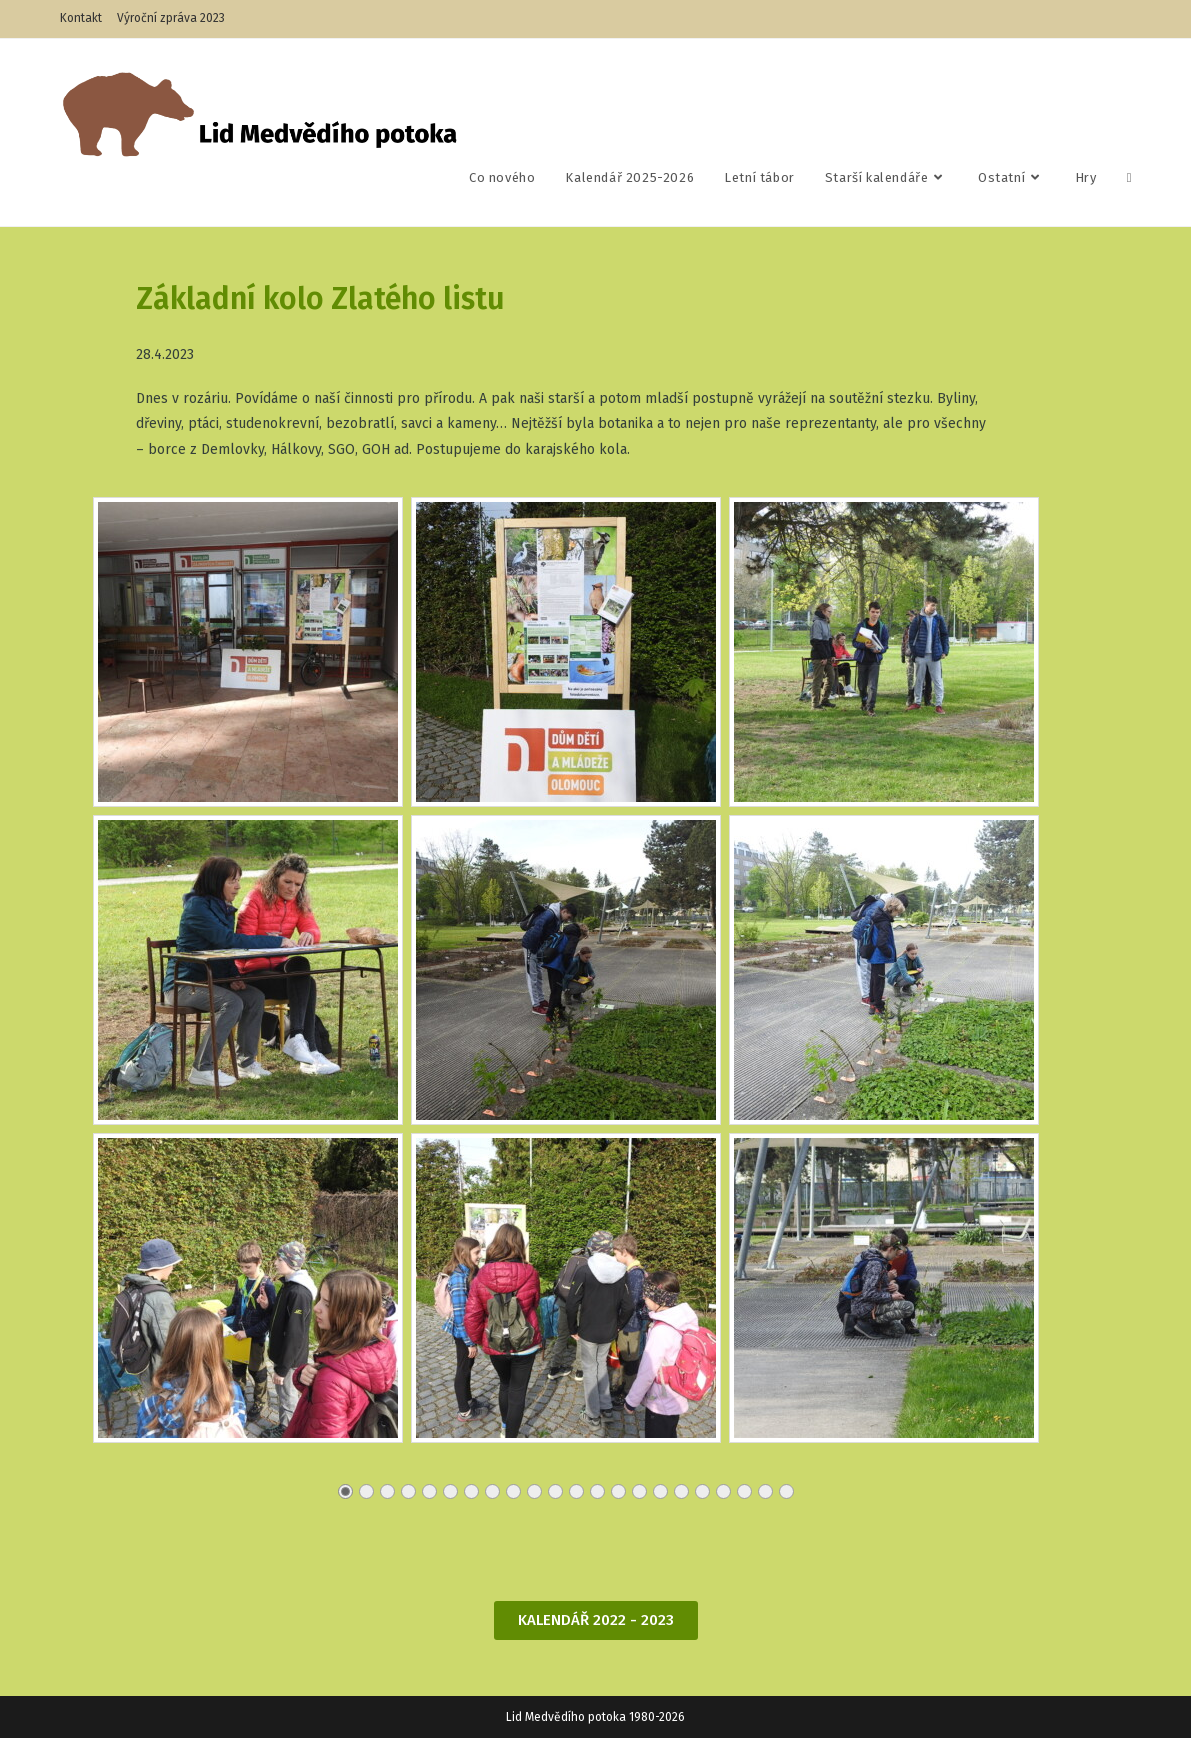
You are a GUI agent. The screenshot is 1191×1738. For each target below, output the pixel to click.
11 (554, 1497)
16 (659, 1497)
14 (617, 1497)
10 (533, 1497)
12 (575, 1497)
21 (764, 1497)
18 (701, 1497)
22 (785, 1497)
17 (680, 1497)
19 (722, 1497)
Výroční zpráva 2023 (171, 18)
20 (743, 1497)
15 (638, 1497)
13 (596, 1497)
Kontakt (81, 18)
